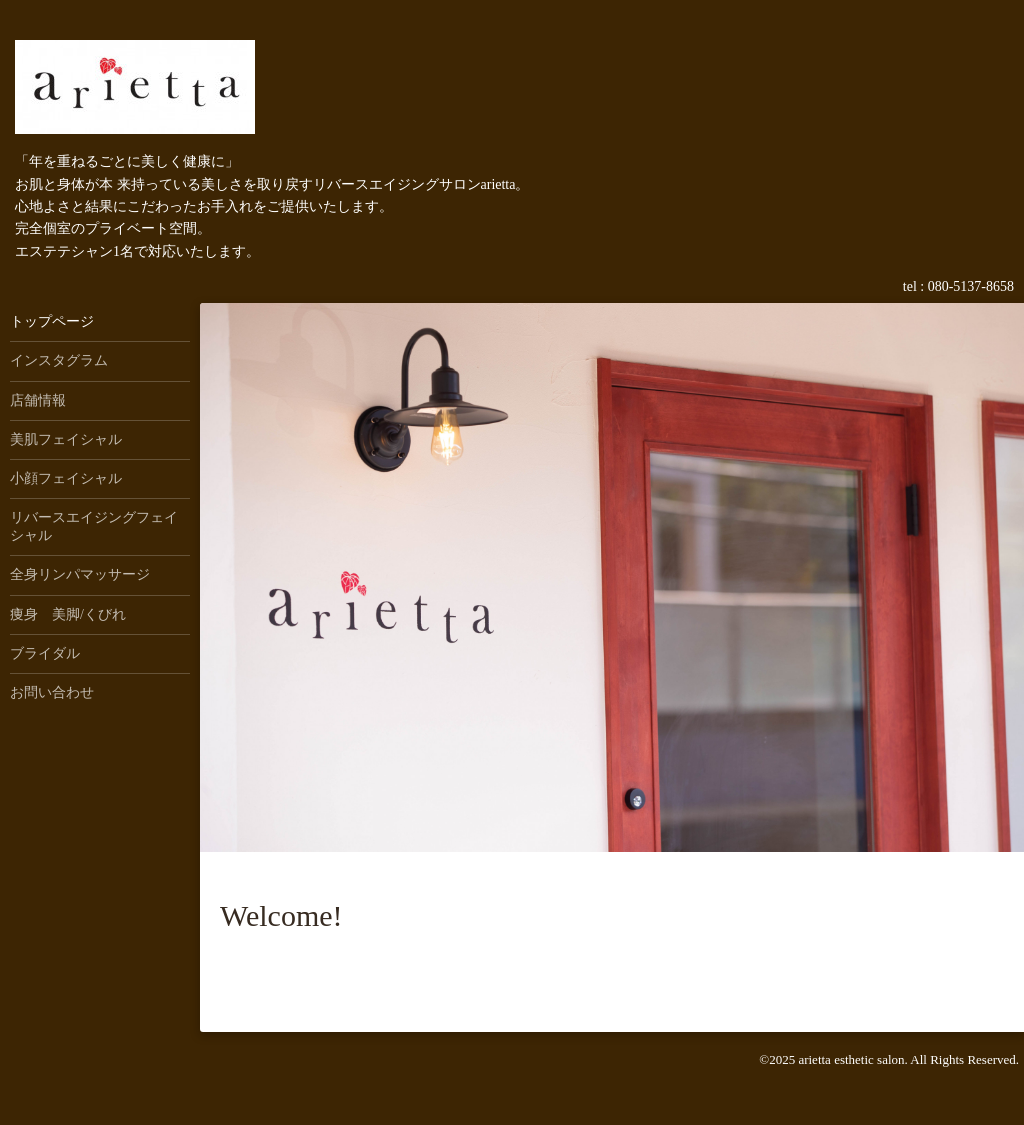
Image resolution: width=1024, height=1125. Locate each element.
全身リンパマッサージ (80, 574)
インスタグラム (59, 360)
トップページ (52, 321)
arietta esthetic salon (851, 1059)
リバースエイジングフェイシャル (94, 526)
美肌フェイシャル (66, 439)
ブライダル (45, 653)
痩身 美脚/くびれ (68, 614)
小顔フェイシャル (66, 478)
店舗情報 (38, 400)
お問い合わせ (52, 692)
